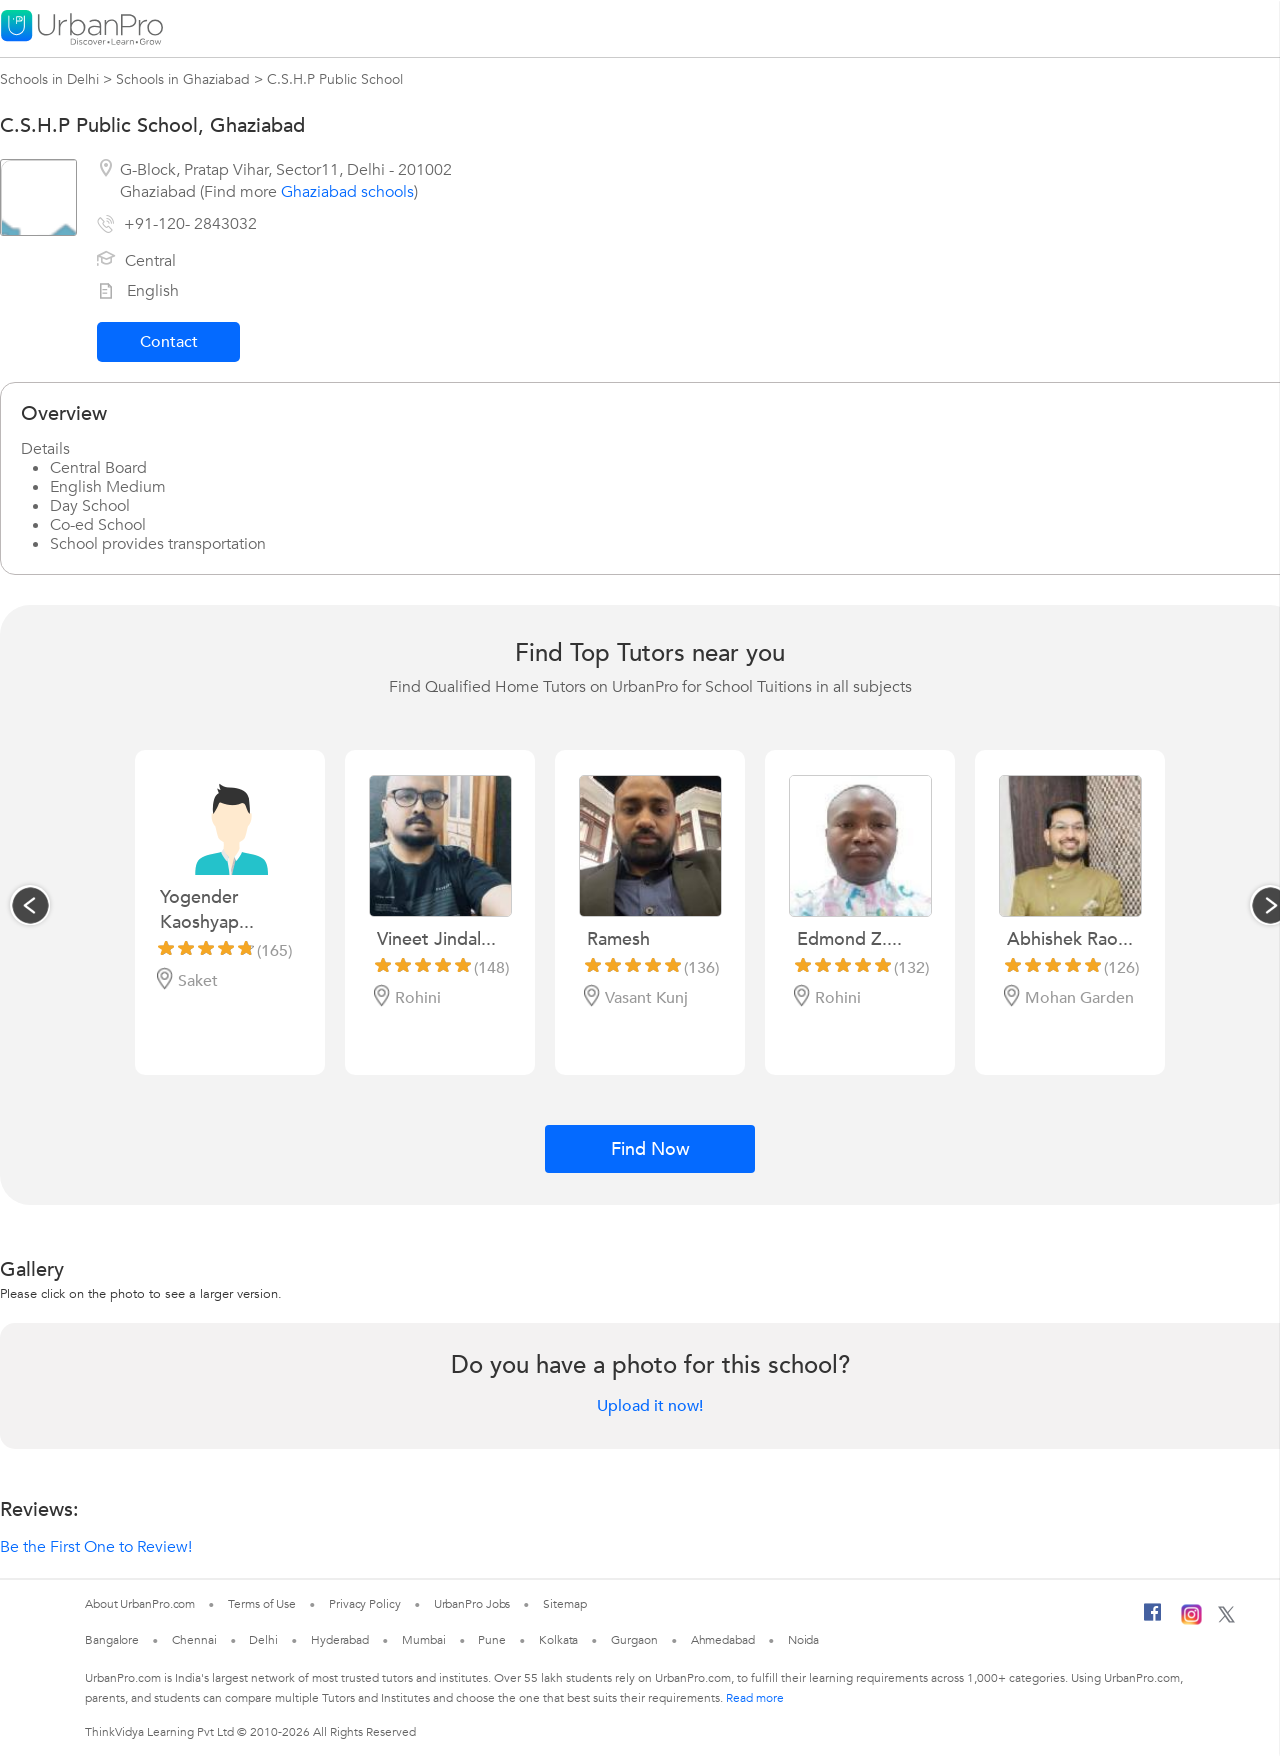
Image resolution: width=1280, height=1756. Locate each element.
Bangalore (112, 1640)
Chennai (194, 1640)
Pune (492, 1640)
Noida (804, 1640)
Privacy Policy (365, 1604)
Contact (169, 342)
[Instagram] (1191, 1621)
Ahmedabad (723, 1640)
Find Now (650, 1149)
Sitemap (564, 1604)
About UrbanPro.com (140, 1604)
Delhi (263, 1640)
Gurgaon (634, 1640)
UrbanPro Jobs (472, 1604)
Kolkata (558, 1640)
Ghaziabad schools (347, 192)
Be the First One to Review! (96, 1547)
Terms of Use (262, 1604)
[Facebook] (1153, 1620)
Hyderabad (340, 1640)
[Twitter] (1226, 1619)
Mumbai (423, 1640)
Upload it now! (650, 1406)
